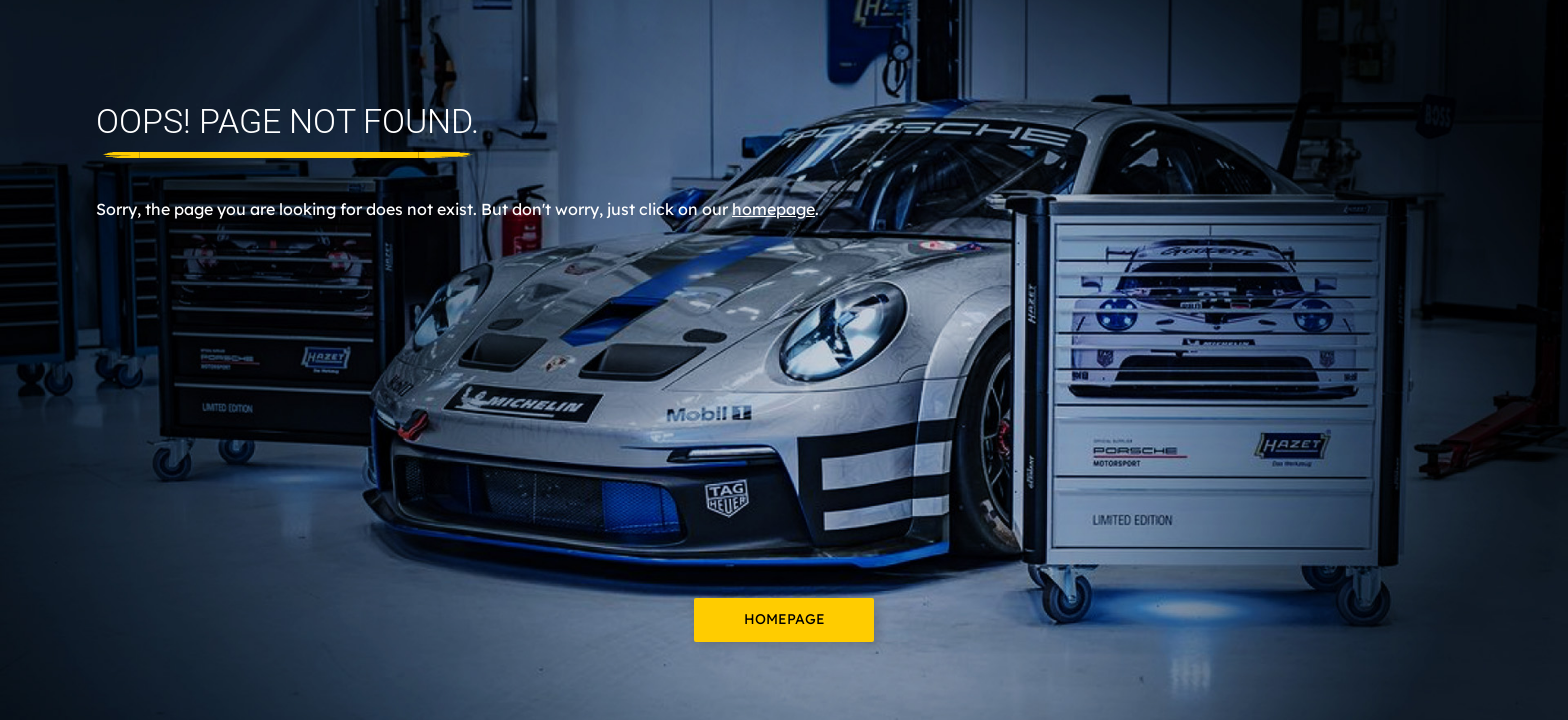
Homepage (784, 619)
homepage (773, 209)
